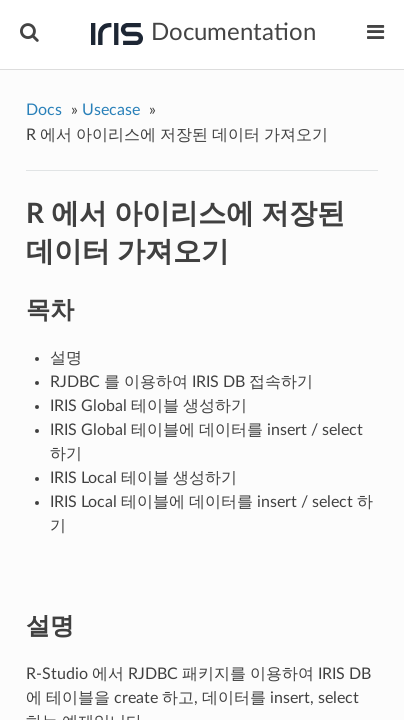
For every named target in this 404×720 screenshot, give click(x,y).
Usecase (111, 110)
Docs (44, 110)
